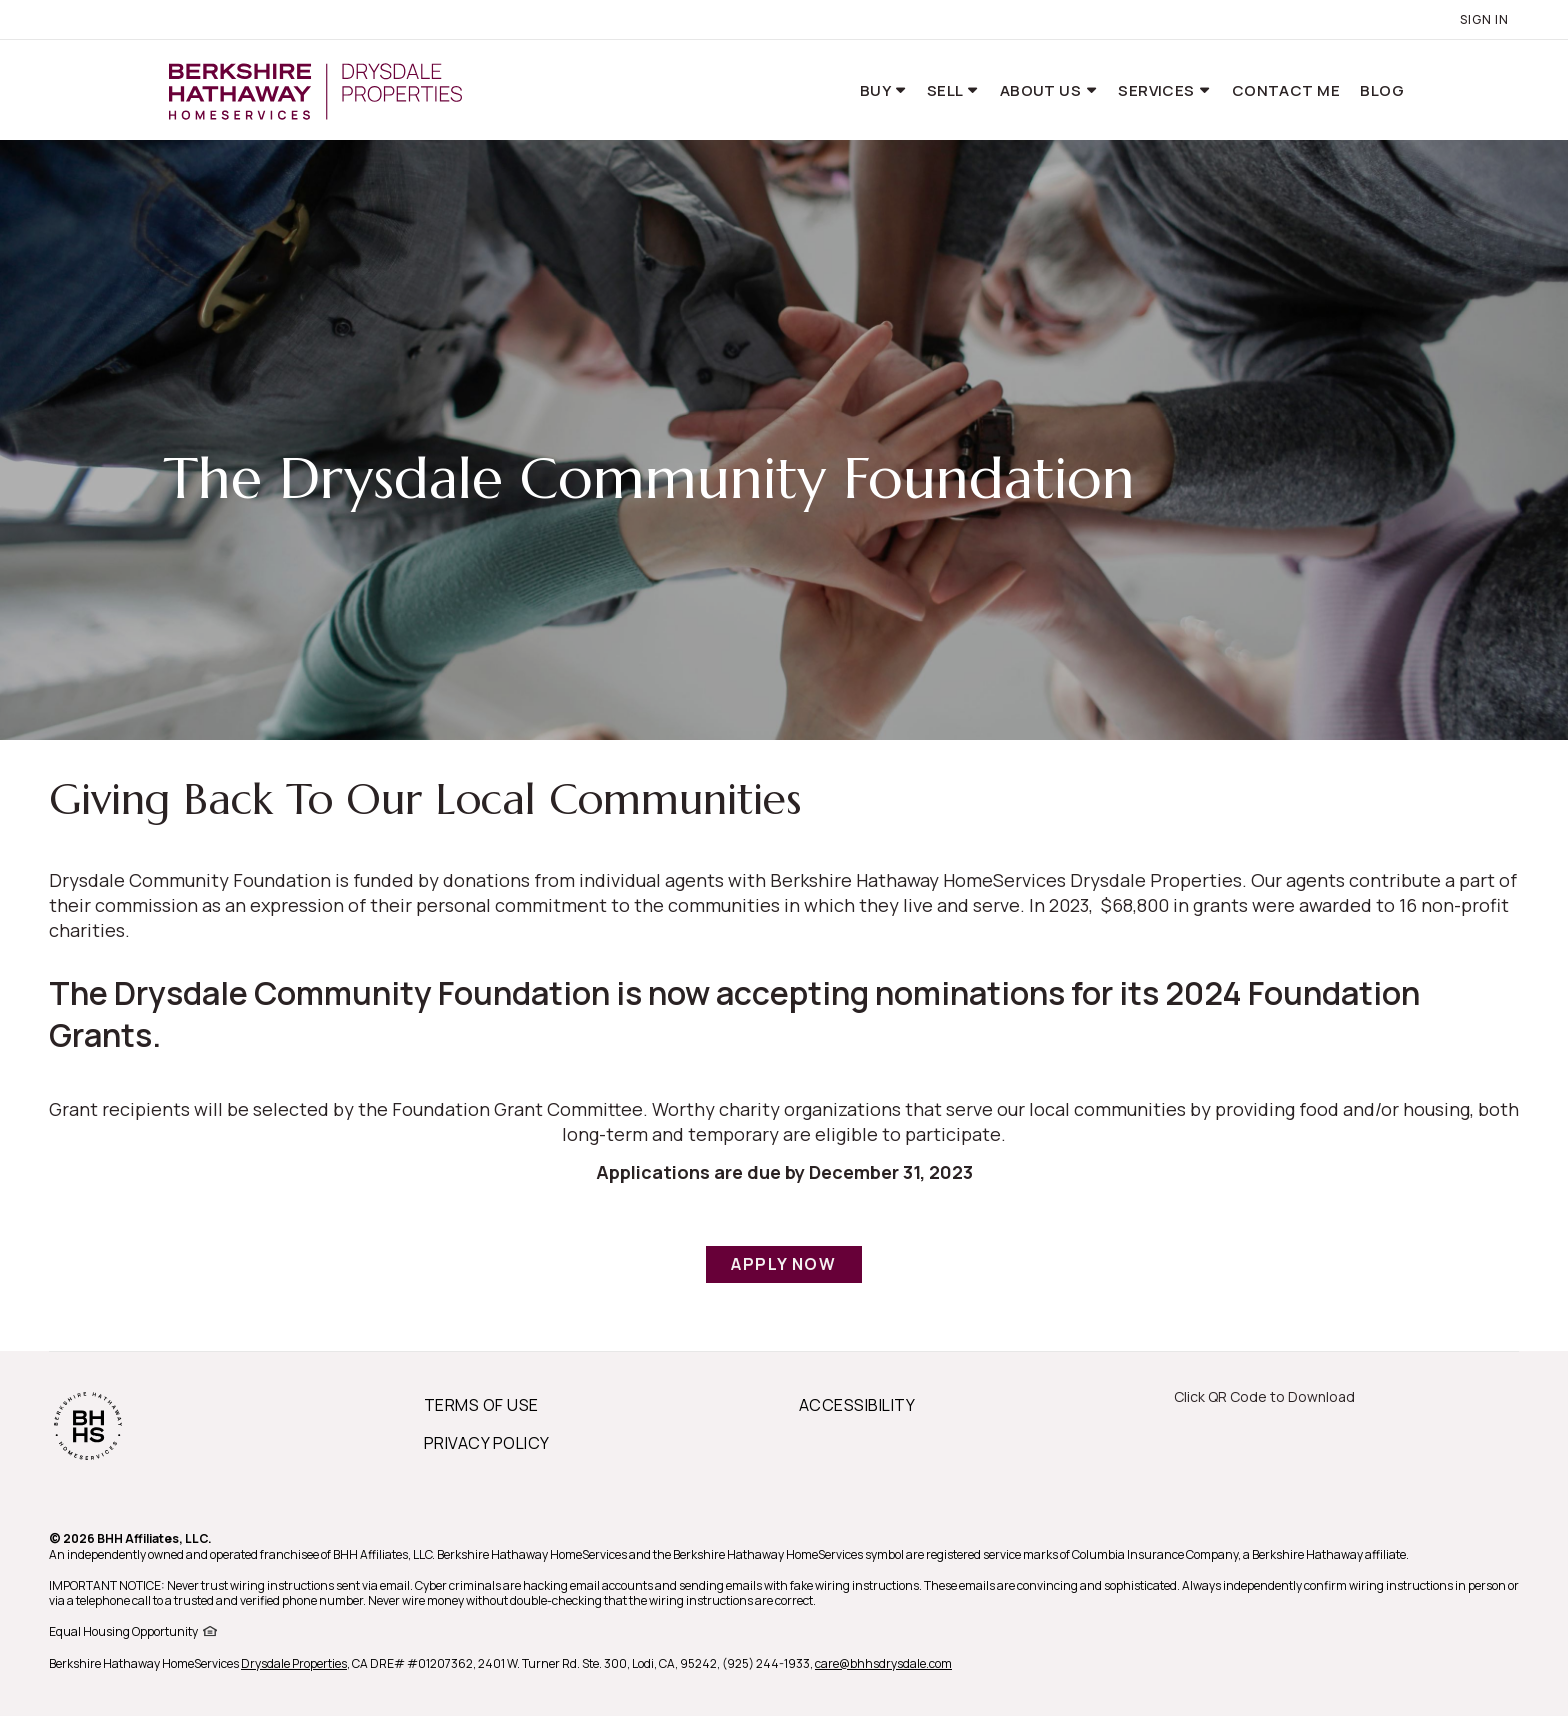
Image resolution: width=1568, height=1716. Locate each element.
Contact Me (1286, 90)
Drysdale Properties (294, 1663)
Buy (877, 90)
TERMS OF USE (481, 1405)
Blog (1382, 90)
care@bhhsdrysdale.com (883, 1663)
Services (1158, 90)
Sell (946, 90)
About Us (1042, 90)
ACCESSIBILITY (857, 1405)
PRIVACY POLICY (487, 1443)
